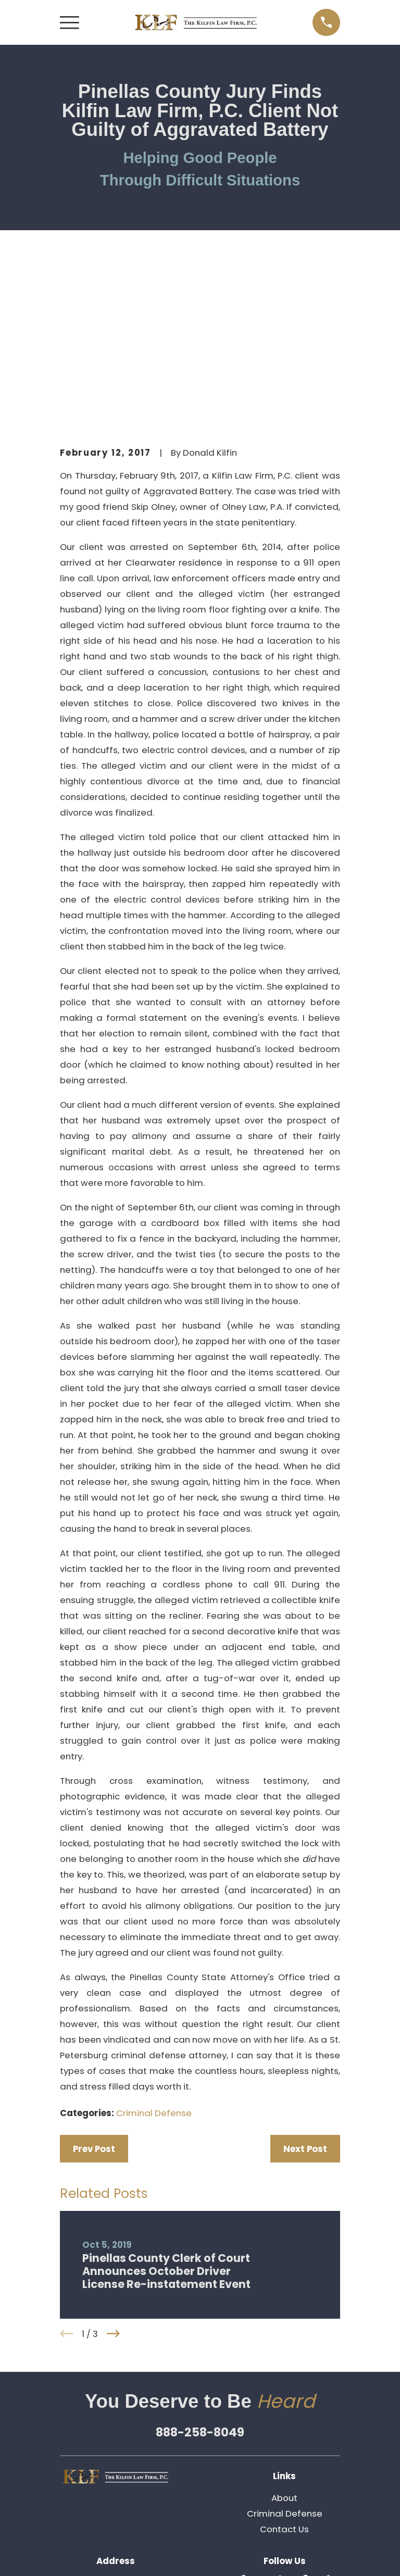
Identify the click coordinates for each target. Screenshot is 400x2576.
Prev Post (94, 1975)
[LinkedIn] (285, 2407)
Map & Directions (116, 2455)
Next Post (305, 1975)
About (284, 2324)
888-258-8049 (200, 2258)
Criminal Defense (154, 1939)
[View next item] (113, 2160)
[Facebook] (304, 2407)
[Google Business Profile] (295, 2427)
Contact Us (284, 2355)
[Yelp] (245, 2407)
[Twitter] (265, 2407)
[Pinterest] (275, 2427)
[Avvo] (324, 2407)
